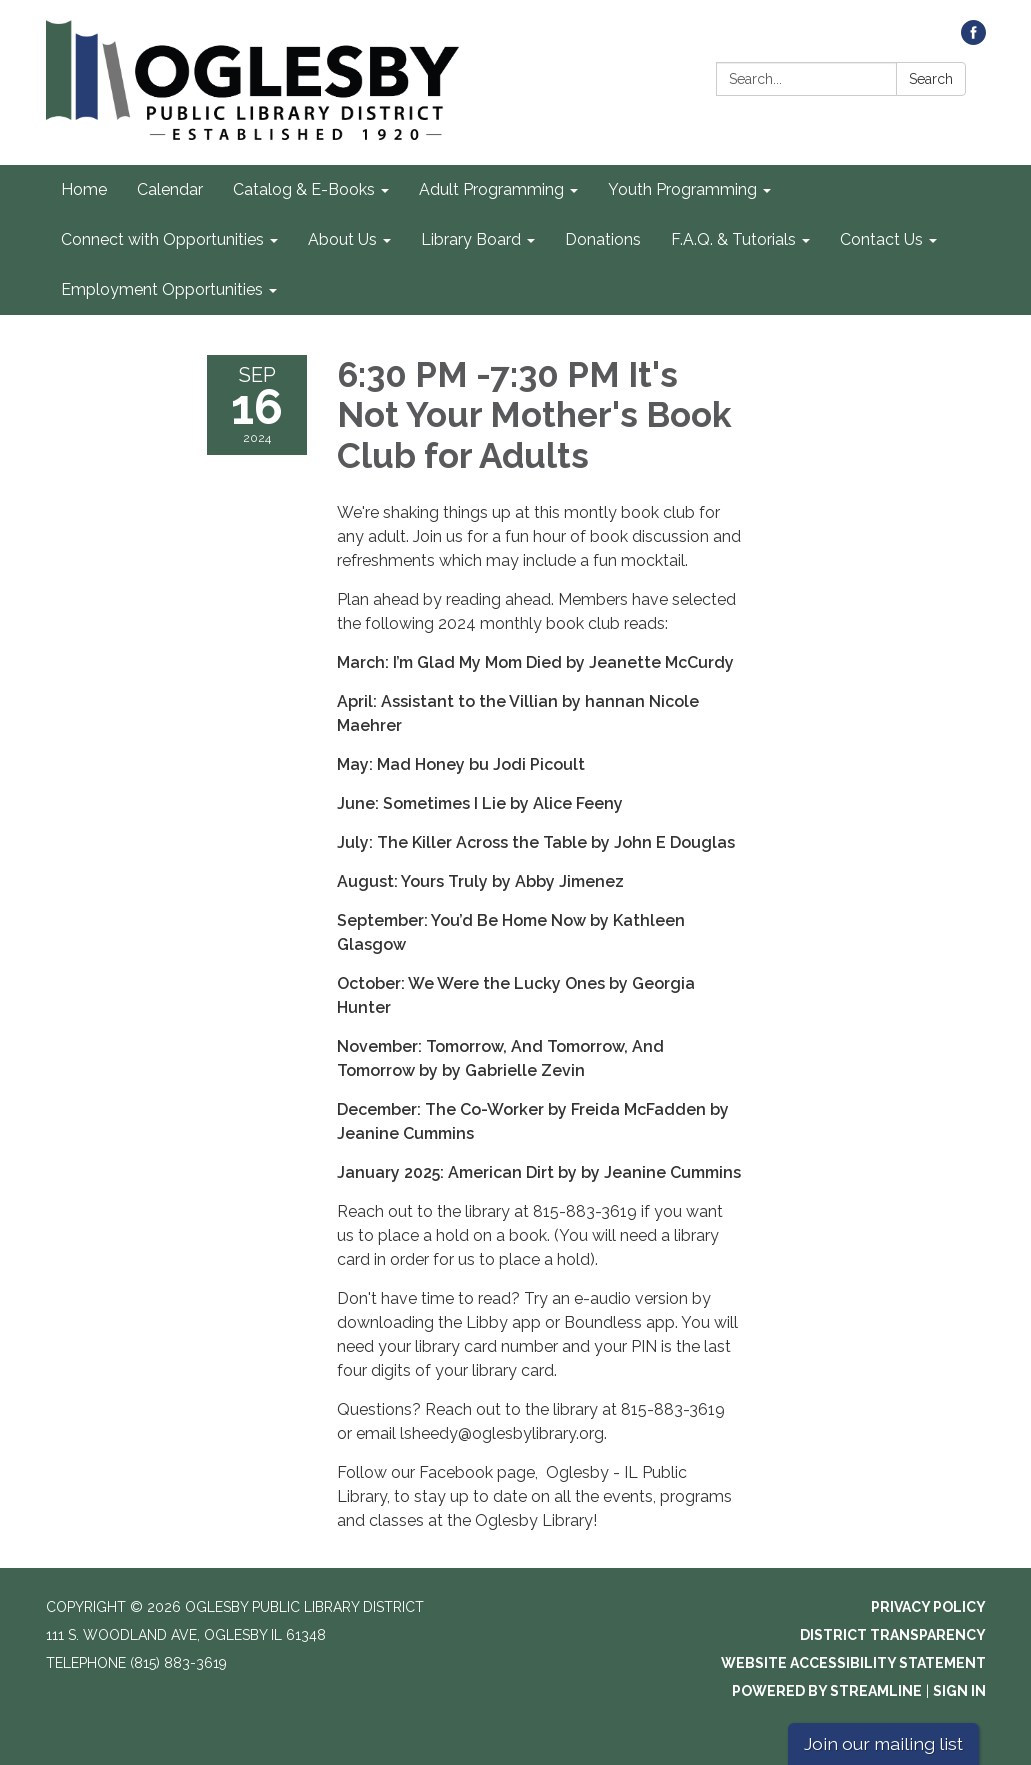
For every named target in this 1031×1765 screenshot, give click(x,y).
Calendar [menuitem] (170, 189)
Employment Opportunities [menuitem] (162, 289)
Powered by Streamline (827, 1691)
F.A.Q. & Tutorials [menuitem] (733, 239)
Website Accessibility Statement (853, 1663)
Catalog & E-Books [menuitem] (304, 189)
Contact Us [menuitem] (881, 239)
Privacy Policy (928, 1607)
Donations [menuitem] (603, 239)
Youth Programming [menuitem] (682, 189)
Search (931, 79)
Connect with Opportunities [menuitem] (162, 239)
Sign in (959, 1691)
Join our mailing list (883, 1743)
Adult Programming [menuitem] (491, 189)
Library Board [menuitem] (471, 239)
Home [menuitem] (84, 189)
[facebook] (973, 39)
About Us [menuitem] (342, 239)
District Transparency (893, 1635)
